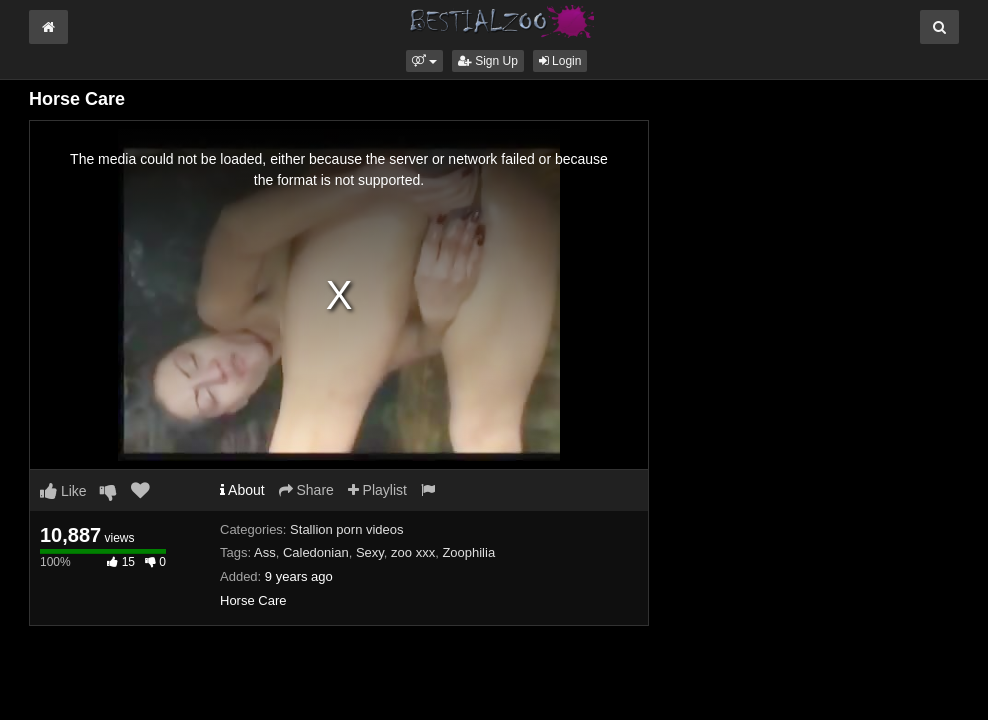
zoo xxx (413, 552)
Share (306, 490)
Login (560, 61)
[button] (424, 61)
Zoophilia (468, 552)
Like (63, 491)
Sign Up (488, 61)
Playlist (377, 490)
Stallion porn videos (346, 529)
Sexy (370, 552)
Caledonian (316, 552)
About (242, 490)
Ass (265, 552)
